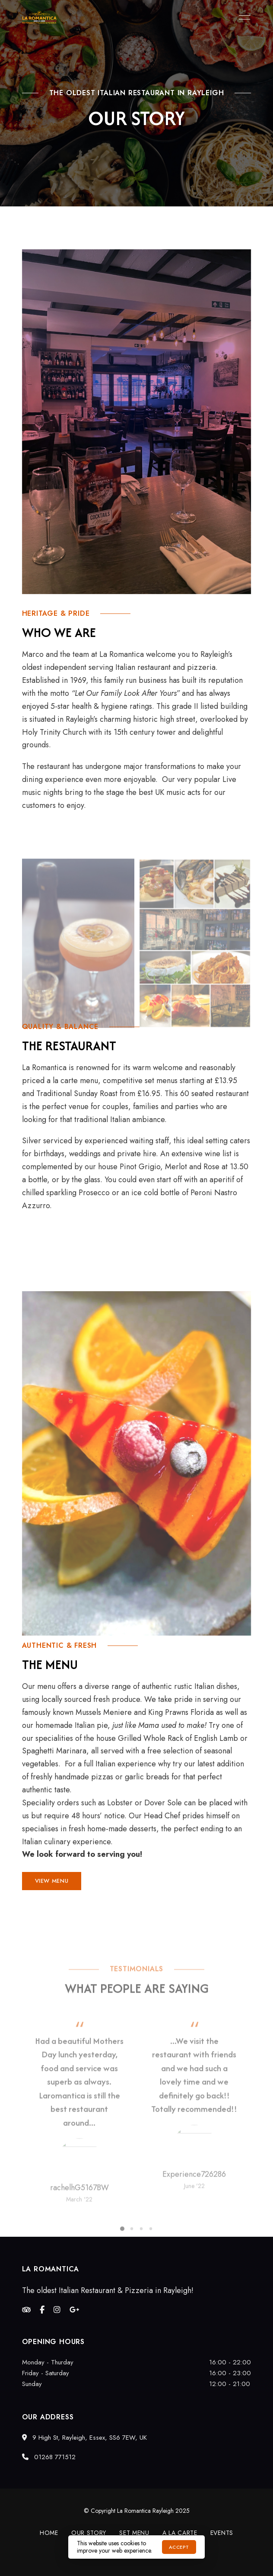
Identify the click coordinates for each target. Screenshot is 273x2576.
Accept (179, 2547)
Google (74, 2310)
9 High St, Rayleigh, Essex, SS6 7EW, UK (84, 2437)
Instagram (57, 2310)
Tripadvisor (26, 2310)
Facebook (42, 2310)
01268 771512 (49, 2457)
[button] (52, 1881)
